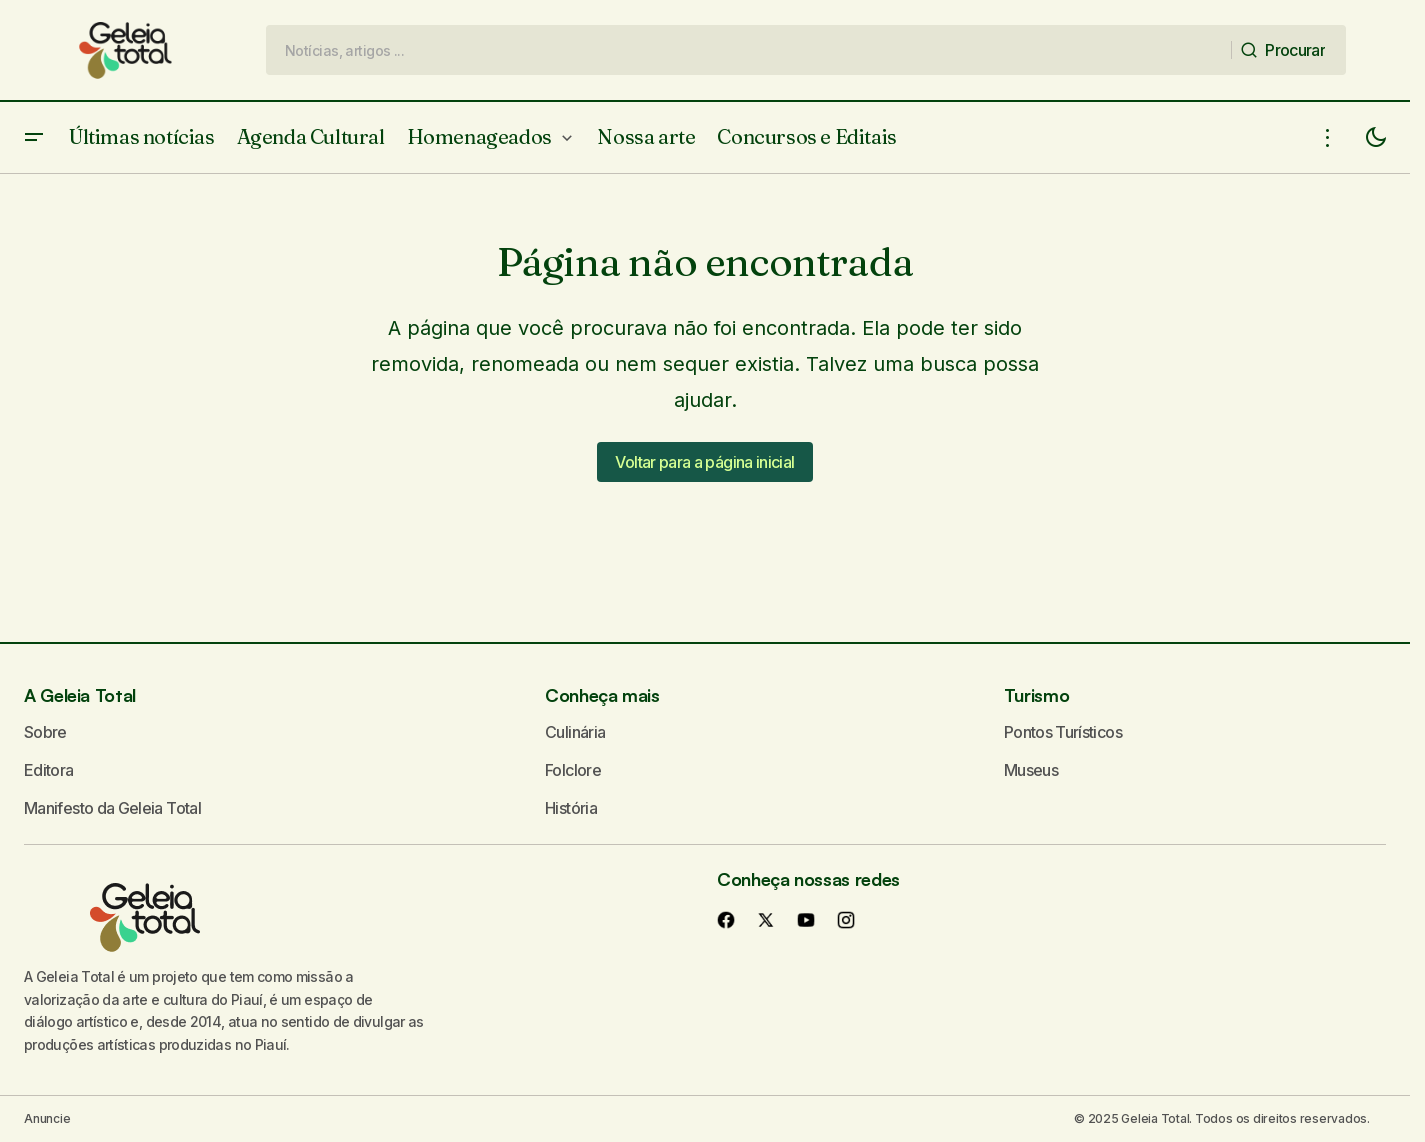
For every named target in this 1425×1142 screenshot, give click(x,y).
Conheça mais (602, 695)
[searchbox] (749, 50)
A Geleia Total (80, 695)
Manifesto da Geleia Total (112, 808)
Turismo (1036, 695)
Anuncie (47, 1118)
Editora (49, 770)
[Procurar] (1288, 50)
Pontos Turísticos (1063, 732)
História (571, 808)
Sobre (45, 732)
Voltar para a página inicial (704, 462)
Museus (1031, 770)
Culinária (575, 732)
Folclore (573, 770)
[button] (34, 137)
